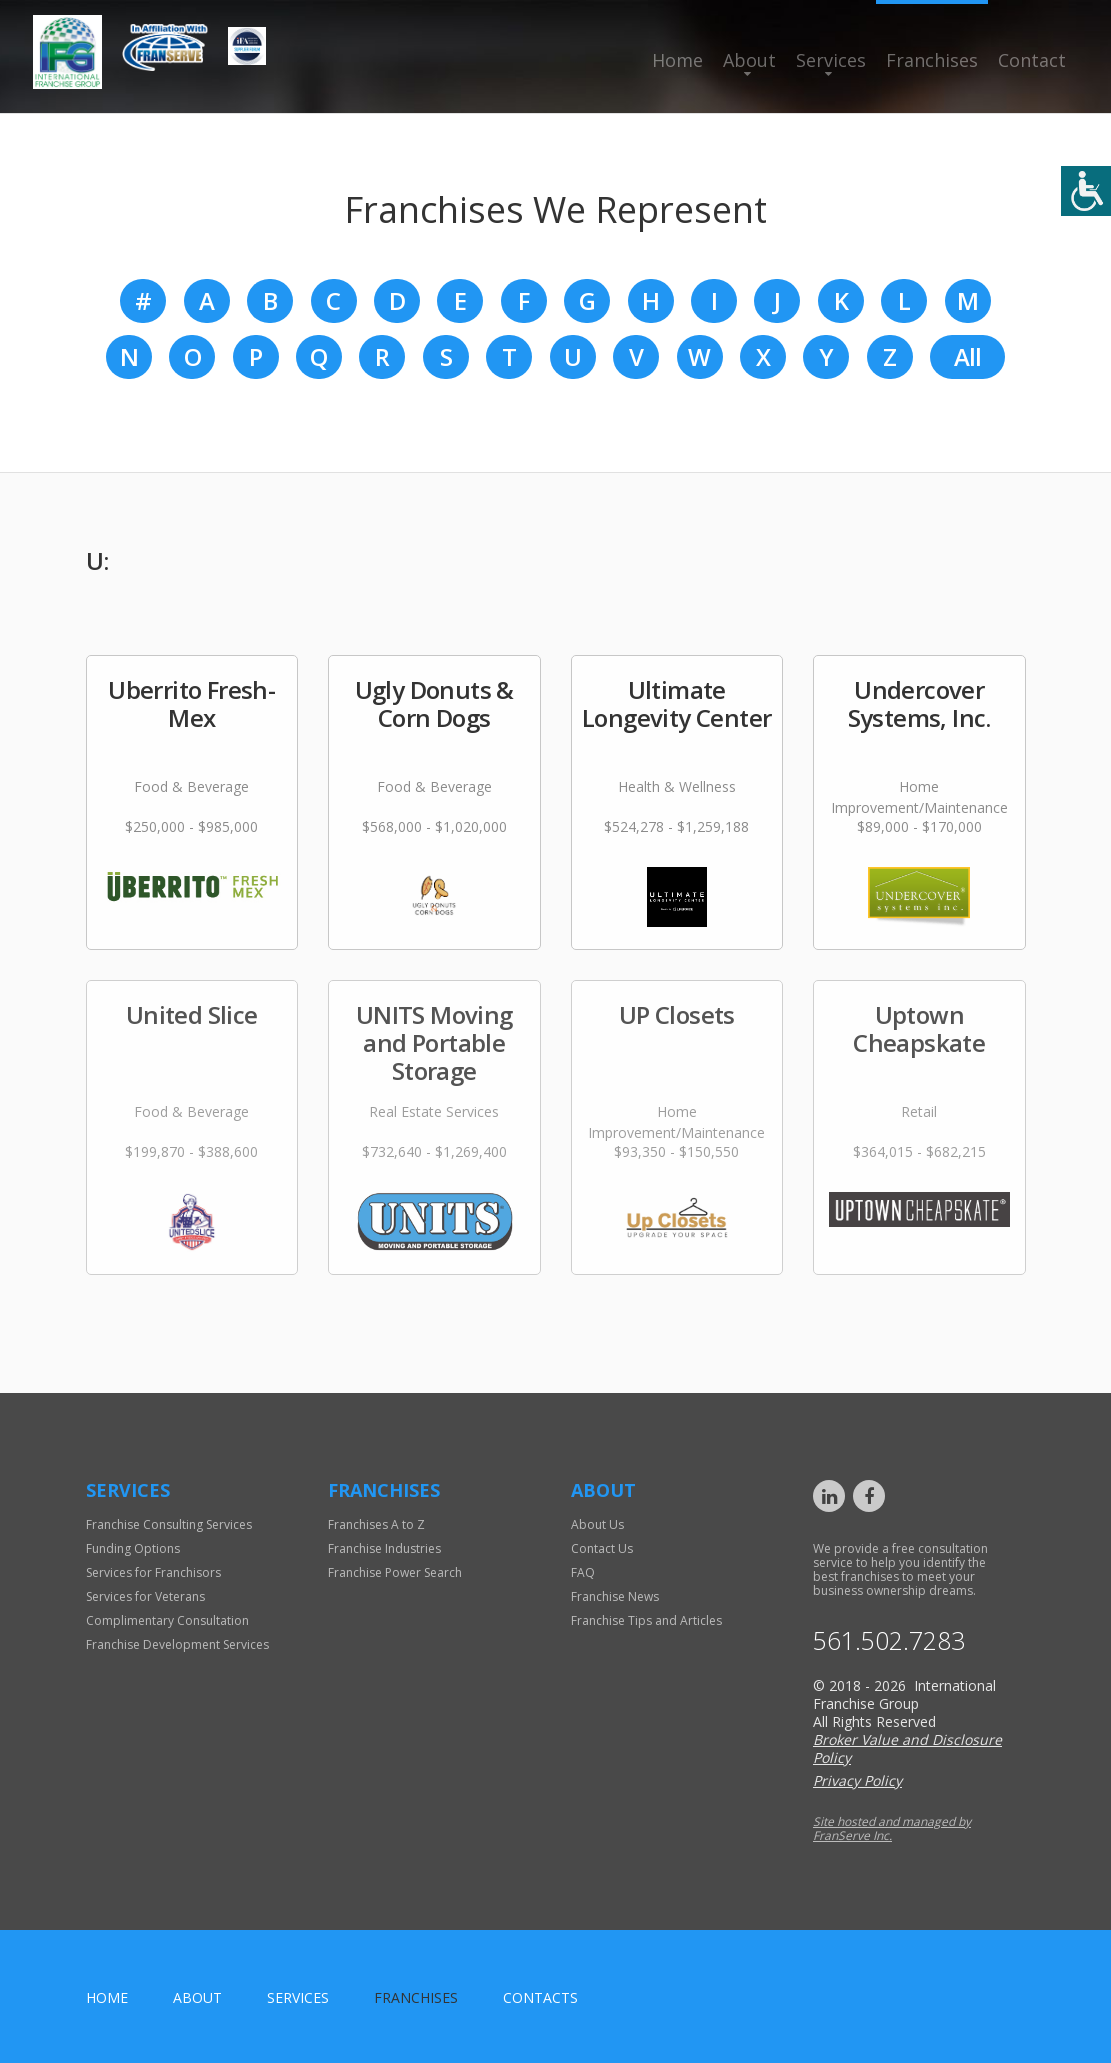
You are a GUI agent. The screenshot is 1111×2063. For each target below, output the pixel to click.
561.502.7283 (889, 1640)
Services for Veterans (145, 1596)
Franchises (932, 60)
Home (677, 60)
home (107, 1997)
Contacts (540, 1997)
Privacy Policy (857, 1780)
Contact (1032, 60)
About (749, 60)
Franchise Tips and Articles (646, 1620)
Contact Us (602, 1548)
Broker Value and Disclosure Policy (907, 1748)
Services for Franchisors (153, 1572)
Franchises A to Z (376, 1524)
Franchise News (615, 1596)
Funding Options (133, 1548)
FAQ (583, 1572)
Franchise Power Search (395, 1572)
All (968, 356)
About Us (597, 1524)
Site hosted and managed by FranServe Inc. (892, 1828)
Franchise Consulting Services (169, 1524)
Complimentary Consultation (167, 1620)
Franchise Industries (384, 1548)
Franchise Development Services (177, 1644)
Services (831, 60)
